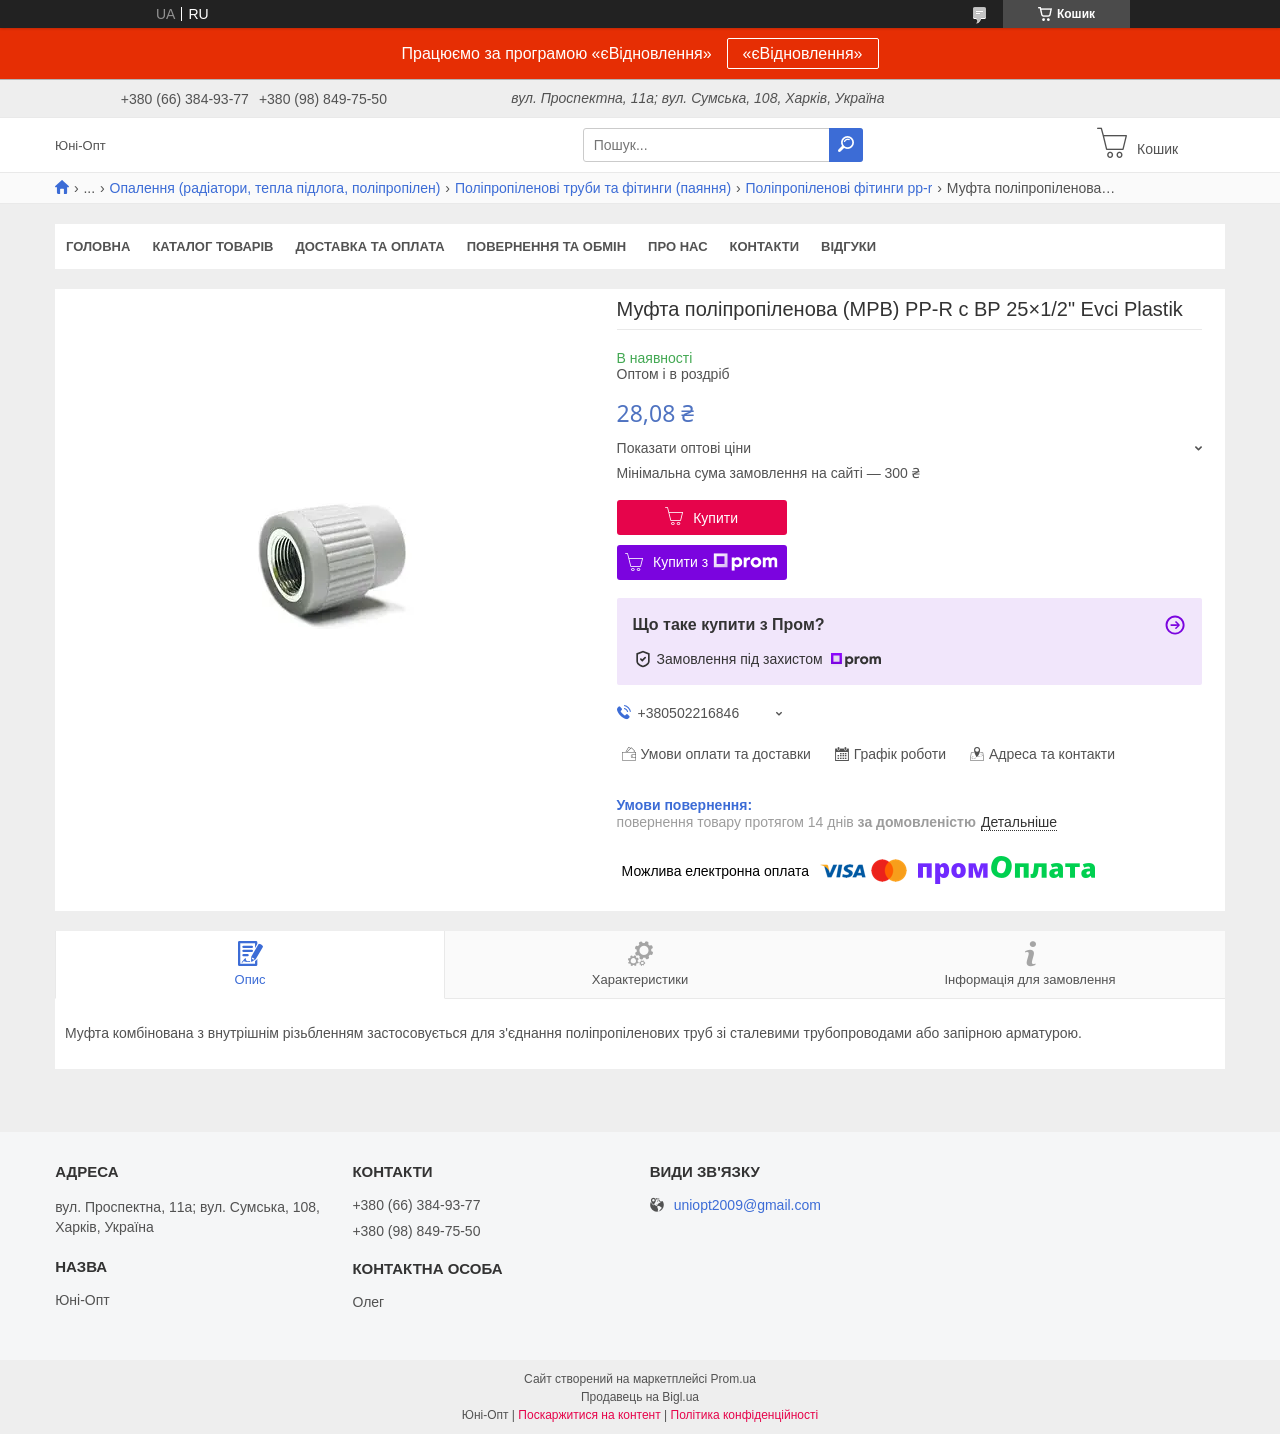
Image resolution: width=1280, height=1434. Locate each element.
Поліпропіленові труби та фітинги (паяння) (593, 188)
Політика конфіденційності (745, 1415)
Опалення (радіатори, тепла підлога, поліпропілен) (275, 188)
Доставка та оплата (369, 246)
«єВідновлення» (803, 53)
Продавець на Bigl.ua (640, 1397)
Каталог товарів (212, 246)
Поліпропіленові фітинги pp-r (839, 188)
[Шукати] (846, 145)
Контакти (765, 246)
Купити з (715, 562)
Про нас (677, 246)
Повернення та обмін (546, 246)
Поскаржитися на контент (589, 1415)
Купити (715, 518)
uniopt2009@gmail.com (747, 1205)
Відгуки (848, 246)
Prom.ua (733, 1379)
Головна (98, 246)
